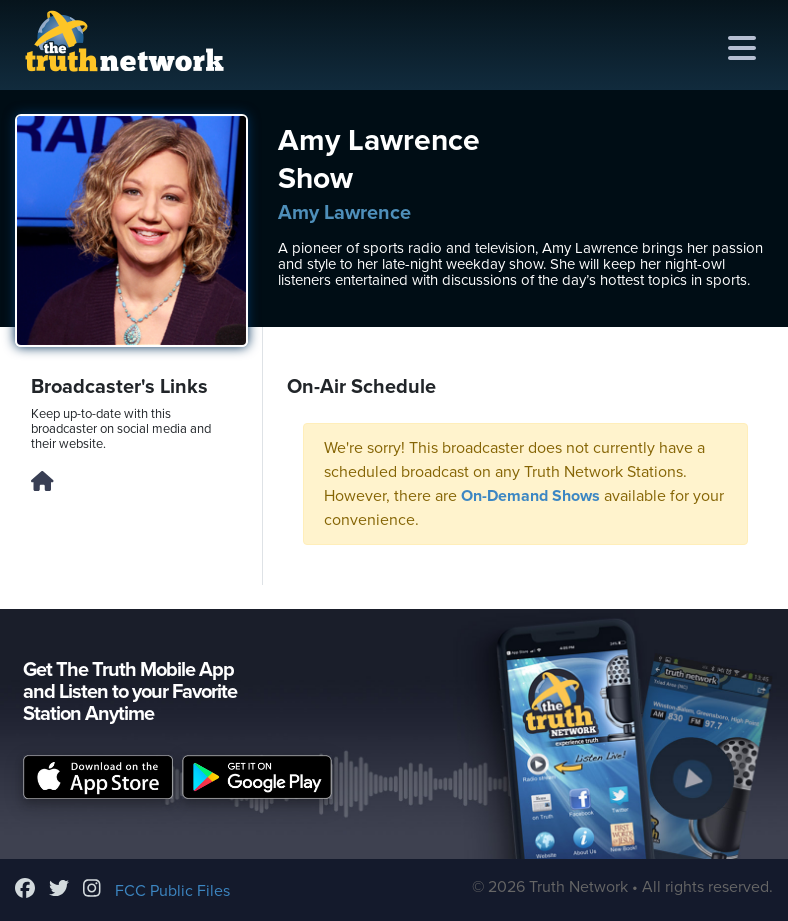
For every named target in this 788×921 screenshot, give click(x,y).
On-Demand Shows (530, 496)
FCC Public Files (172, 891)
